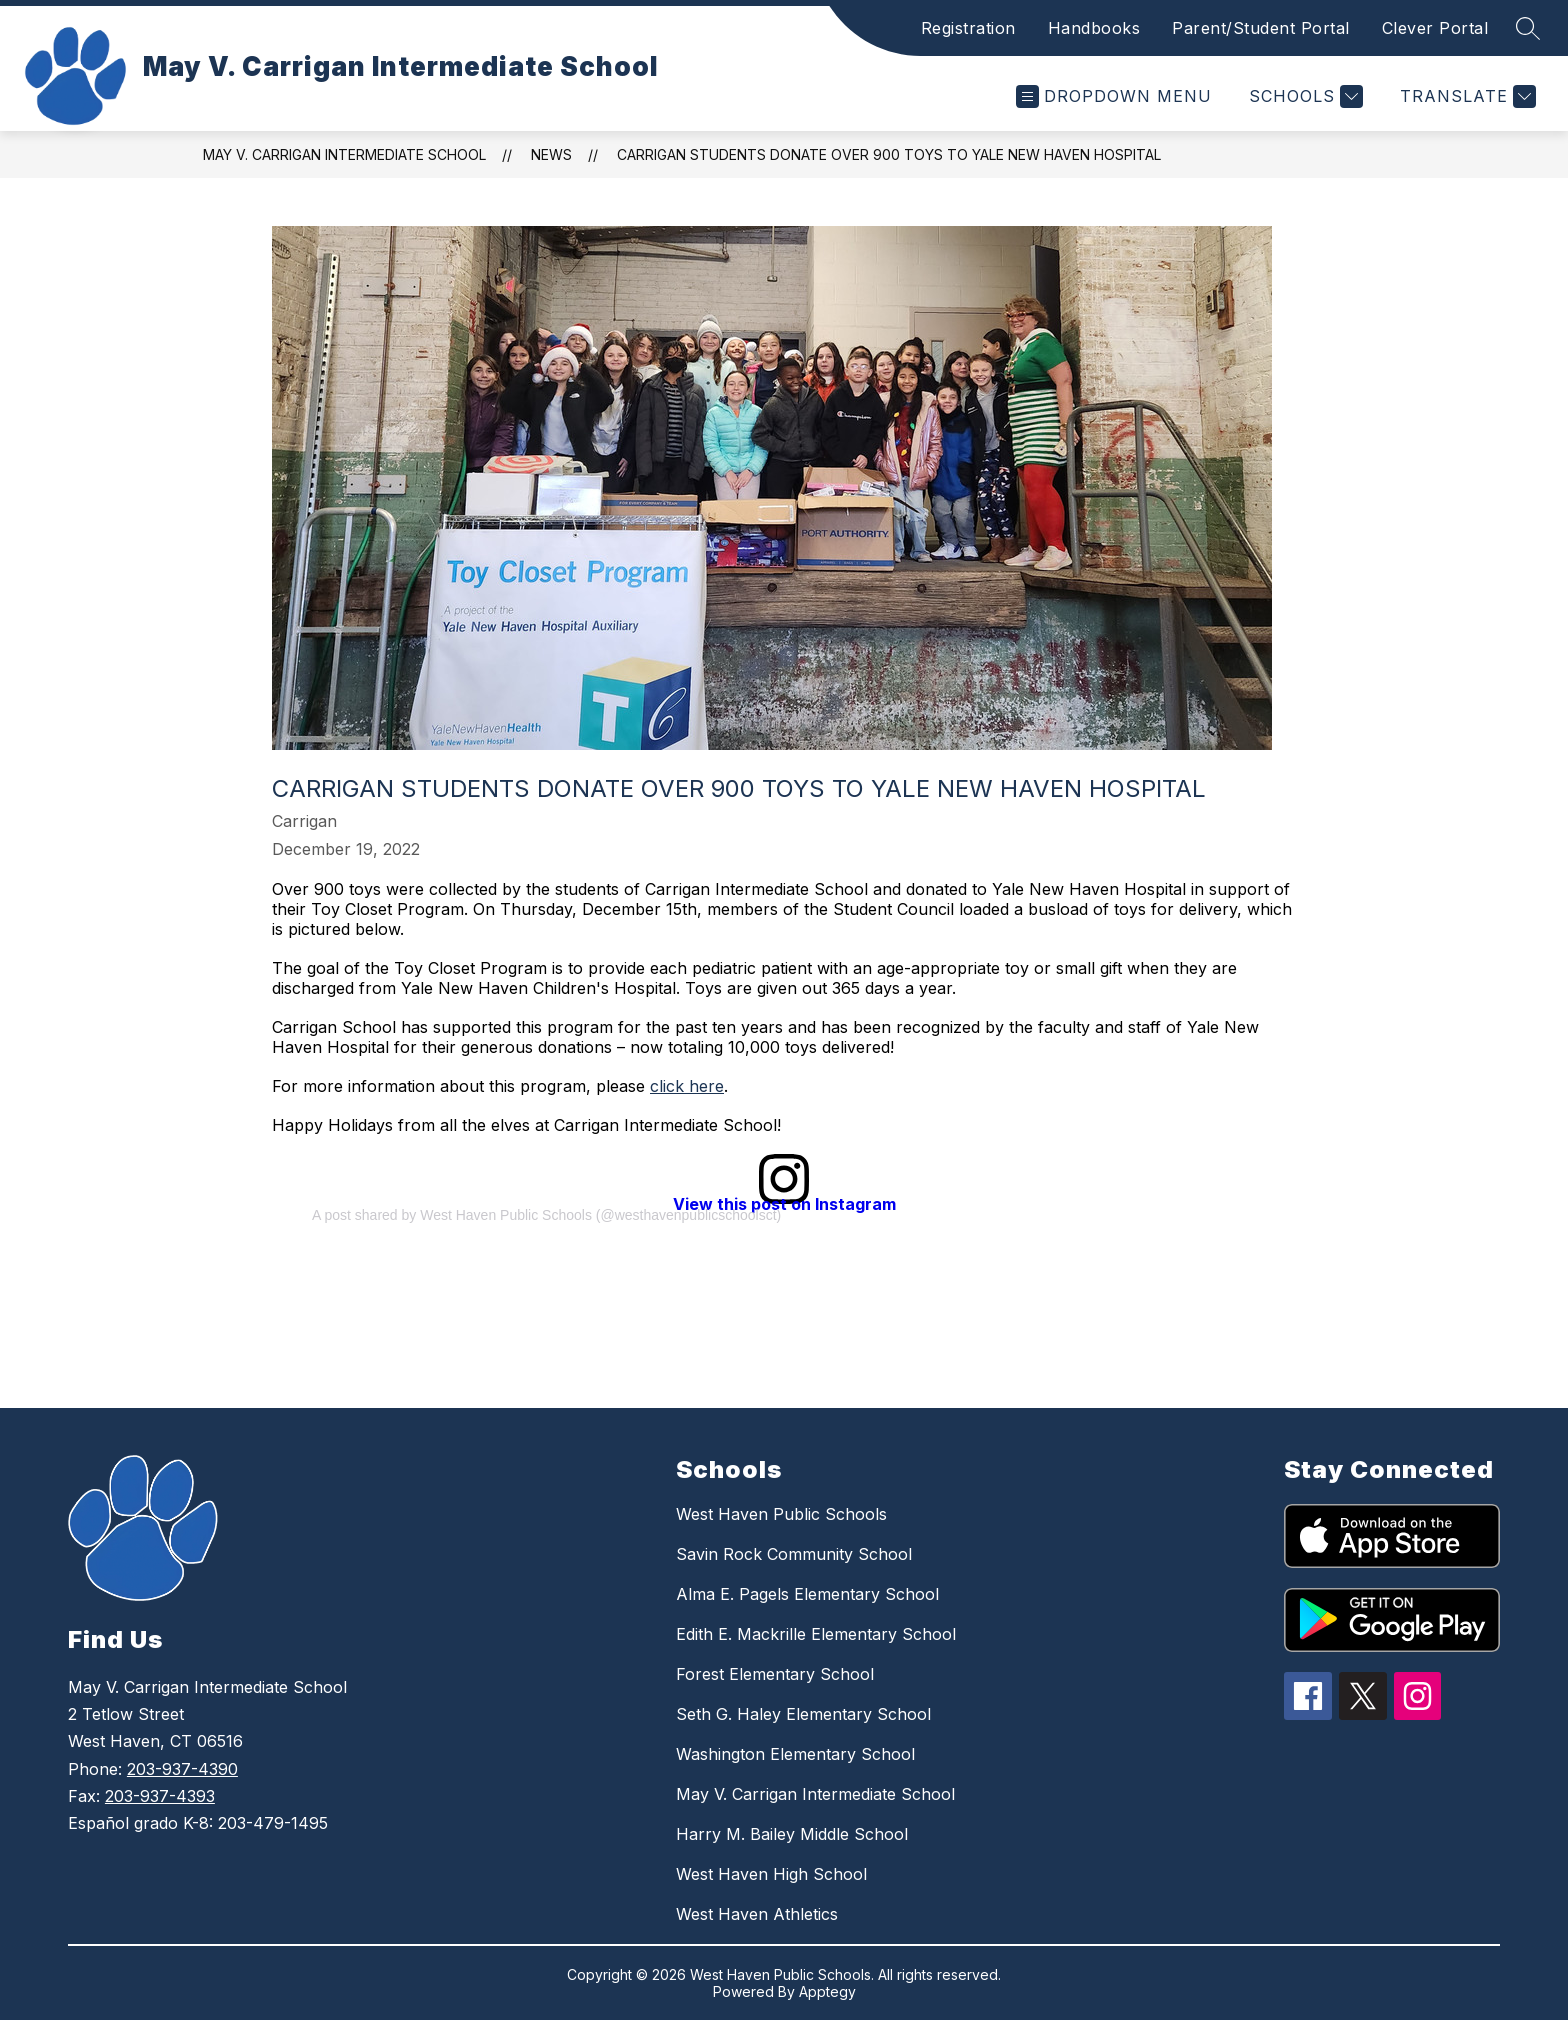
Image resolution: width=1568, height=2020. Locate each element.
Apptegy (827, 1991)
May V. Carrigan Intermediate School (344, 154)
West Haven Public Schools (781, 1514)
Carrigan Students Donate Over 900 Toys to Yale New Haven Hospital (889, 154)
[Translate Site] (1465, 96)
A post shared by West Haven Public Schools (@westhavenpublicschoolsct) (546, 1215)
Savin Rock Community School (794, 1554)
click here (687, 1086)
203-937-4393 (160, 1796)
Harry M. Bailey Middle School (792, 1834)
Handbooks (1094, 28)
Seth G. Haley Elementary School (803, 1714)
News (551, 154)
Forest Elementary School (775, 1674)
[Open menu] (1114, 96)
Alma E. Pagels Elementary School (807, 1594)
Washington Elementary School (795, 1754)
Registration (968, 28)
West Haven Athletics (757, 1914)
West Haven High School (771, 1874)
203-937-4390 (182, 1769)
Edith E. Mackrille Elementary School (816, 1634)
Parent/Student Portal (1261, 28)
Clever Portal (1435, 28)
